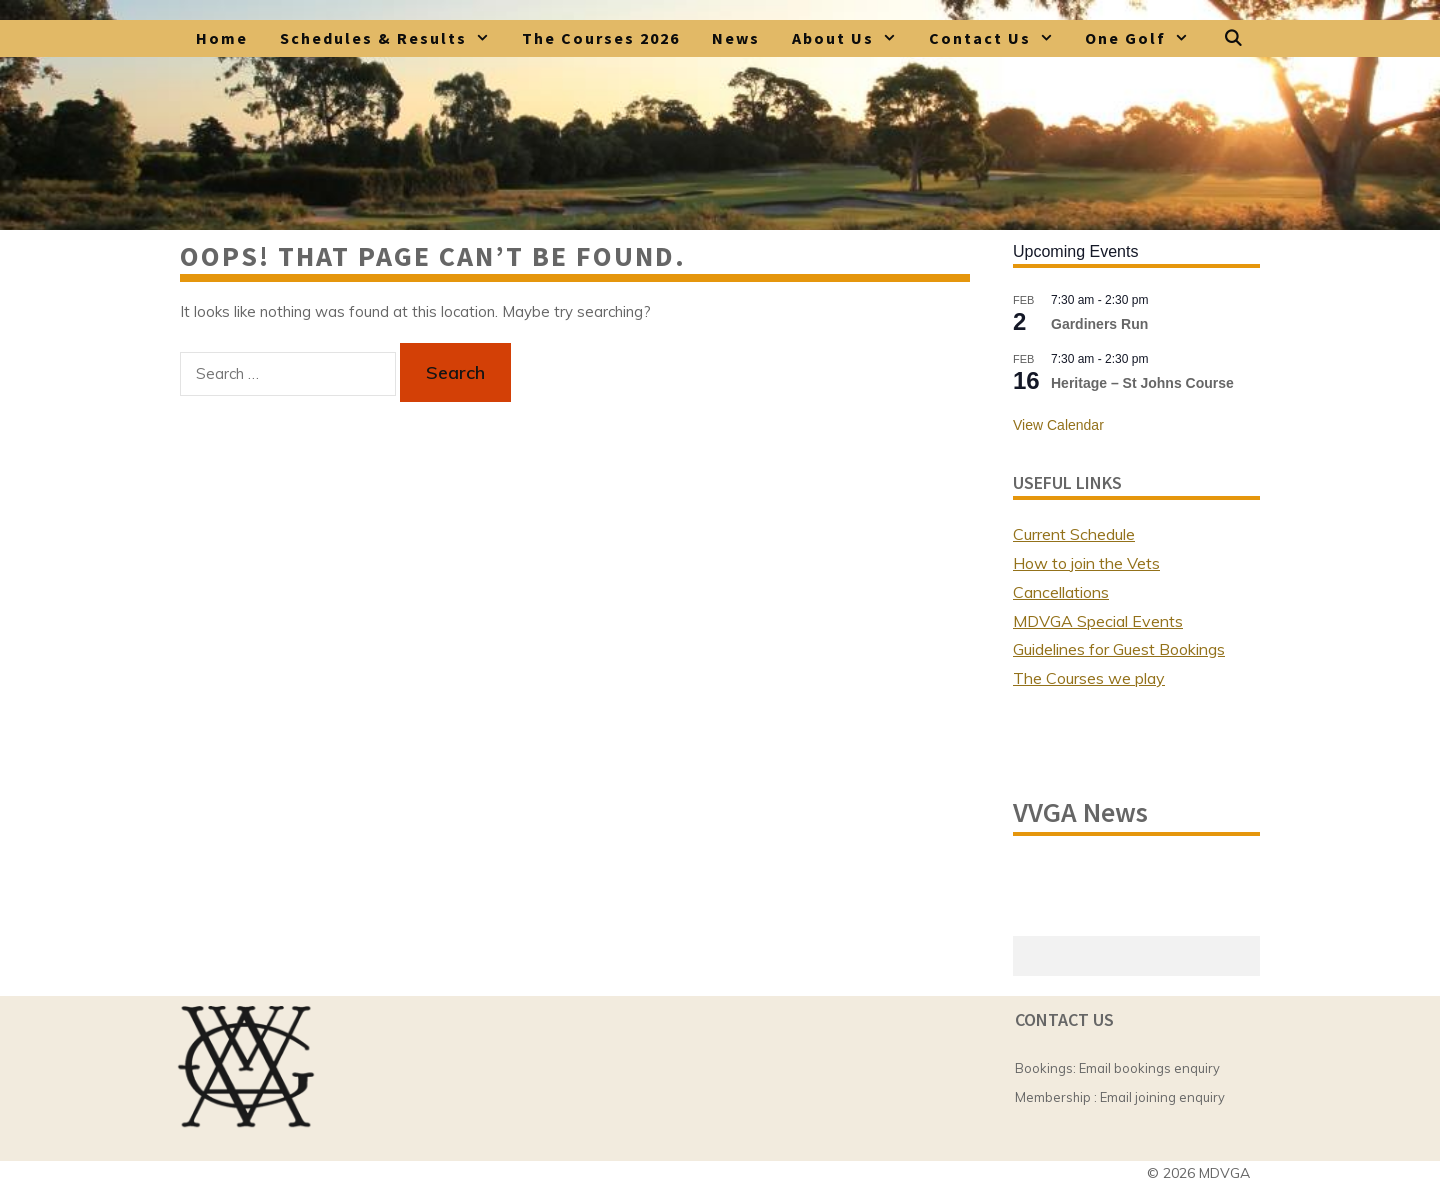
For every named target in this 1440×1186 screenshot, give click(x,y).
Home (222, 38)
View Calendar (1058, 425)
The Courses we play (1089, 678)
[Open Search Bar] (1233, 38)
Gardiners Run (1099, 324)
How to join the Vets (1086, 563)
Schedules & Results (393, 38)
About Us (852, 38)
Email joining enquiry (1162, 1097)
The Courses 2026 (601, 38)
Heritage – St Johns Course (1142, 383)
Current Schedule (1074, 534)
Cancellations (1061, 592)
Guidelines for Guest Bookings (1119, 649)
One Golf (1145, 38)
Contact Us (999, 38)
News (736, 38)
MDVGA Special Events (1098, 621)
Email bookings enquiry (1149, 1068)
